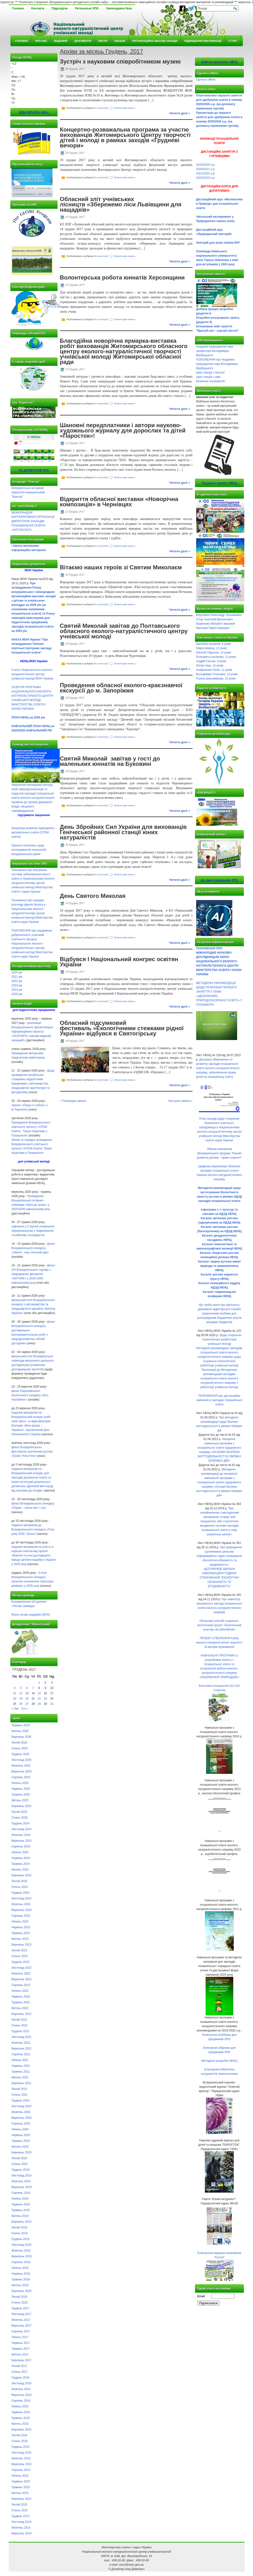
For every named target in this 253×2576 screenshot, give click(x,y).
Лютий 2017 (19, 2366)
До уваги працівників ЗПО (219, 880)
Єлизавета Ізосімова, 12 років (216, 657)
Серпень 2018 (21, 2262)
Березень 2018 (22, 2291)
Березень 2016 (22, 2429)
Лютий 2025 (19, 1812)
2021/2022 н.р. (205, 173)
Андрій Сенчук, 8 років (211, 661)
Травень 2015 (21, 2487)
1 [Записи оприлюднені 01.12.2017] (39, 1682)
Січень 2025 (20, 1817)
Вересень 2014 (22, 2533)
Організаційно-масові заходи (154, 40)
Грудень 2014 (21, 2516)
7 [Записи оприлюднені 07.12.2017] (33, 1688)
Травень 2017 (21, 2348)
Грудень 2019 (21, 2169)
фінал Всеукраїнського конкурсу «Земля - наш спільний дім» (33, 1248)
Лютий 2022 (19, 2019)
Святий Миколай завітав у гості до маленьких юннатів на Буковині (110, 761)
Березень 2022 (22, 2014)
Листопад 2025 (22, 1760)
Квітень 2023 (20, 1939)
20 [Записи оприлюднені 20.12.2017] (26, 1698)
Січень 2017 (20, 2371)
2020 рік (17, 972)
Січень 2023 (20, 1956)
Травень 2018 (21, 2279)
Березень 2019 (22, 2221)
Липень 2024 (20, 1852)
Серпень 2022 (21, 1985)
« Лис (15, 1708)
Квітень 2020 (20, 2146)
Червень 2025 (21, 1788)
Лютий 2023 (19, 1950)
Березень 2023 (22, 1944)
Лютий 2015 (19, 2504)
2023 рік (17, 985)
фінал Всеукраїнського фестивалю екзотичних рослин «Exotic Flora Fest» (32, 1452)
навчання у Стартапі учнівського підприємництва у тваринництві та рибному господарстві (33, 1231)
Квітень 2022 (20, 2008)
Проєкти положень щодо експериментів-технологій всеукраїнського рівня (29, 850)
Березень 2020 (22, 2152)
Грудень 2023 (21, 1892)
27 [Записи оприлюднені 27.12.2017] (26, 1704)
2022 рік (17, 981)
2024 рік (17, 989)
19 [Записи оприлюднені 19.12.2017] (20, 1698)
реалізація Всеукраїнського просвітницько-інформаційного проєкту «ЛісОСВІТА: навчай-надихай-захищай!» (33, 1031)
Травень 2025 (21, 1794)
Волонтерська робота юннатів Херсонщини (122, 277)
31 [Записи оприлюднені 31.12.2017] (51, 1704)
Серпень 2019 (21, 2193)
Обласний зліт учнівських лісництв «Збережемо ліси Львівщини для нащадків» (121, 204)
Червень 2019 (21, 2204)
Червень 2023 (21, 1927)
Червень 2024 (21, 1858)
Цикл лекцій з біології (210, 372)
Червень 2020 (21, 2135)
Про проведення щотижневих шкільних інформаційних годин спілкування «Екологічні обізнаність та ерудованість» (219, 1556)
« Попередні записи (73, 1101)
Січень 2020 (20, 2164)
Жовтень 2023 (21, 1904)
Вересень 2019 (22, 2187)
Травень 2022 (21, 2002)
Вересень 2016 (22, 2395)
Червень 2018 (21, 2273)
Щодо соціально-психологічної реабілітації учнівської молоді (222, 1339)
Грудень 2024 (21, 1823)
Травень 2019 (21, 2210)
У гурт (232, 40)
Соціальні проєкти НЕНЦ (219, 483)
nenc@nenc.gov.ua (131, 2564)
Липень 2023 (20, 1921)
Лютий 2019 (19, 2227)
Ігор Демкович (135, 2569)
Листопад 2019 (22, 2175)
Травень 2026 (21, 1725)
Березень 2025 (22, 1806)
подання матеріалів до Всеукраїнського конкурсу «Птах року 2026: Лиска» (33, 1529)
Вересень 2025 (22, 1771)
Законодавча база (119, 8)
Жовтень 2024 (21, 1835)
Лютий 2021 (19, 2089)
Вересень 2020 (22, 2117)
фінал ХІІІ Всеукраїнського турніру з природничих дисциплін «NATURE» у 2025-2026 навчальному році (33, 1274)
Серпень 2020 (21, 2123)
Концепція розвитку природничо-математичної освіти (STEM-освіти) (33, 832)
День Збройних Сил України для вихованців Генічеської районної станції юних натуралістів (123, 832)
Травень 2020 (21, 2141)
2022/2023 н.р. (205, 177)
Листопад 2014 (22, 2522)
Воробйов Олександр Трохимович (219, 615)
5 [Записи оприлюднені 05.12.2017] (21, 1688)
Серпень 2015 (21, 2470)
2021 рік (17, 976)
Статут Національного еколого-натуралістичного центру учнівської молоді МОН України (32, 674)
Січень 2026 (20, 1748)
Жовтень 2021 (21, 2042)
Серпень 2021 (21, 2054)
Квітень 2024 (20, 1869)
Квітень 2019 (20, 2216)
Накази (119, 40)
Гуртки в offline (205, 79)
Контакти (37, 8)
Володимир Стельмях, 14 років (217, 674)
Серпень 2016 (21, 2400)
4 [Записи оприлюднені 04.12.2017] (14, 1688)
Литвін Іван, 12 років (209, 665)
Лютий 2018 (19, 2296)
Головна (18, 8)
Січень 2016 (20, 2441)
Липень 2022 (20, 1990)
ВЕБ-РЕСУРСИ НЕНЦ (34, 112)
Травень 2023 (21, 1933)
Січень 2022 (20, 2025)
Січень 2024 (20, 1887)
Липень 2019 (20, 2198)
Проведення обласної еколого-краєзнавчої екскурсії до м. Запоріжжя (121, 688)
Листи (102, 40)
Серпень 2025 (21, 1777)
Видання (60, 40)
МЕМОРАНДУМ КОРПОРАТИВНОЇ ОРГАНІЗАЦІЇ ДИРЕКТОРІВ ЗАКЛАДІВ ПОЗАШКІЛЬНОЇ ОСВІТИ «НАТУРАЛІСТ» (33, 521)
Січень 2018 (20, 2302)
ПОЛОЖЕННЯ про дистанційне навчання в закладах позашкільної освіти (219, 1400)
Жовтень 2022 (21, 1973)
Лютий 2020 (19, 2158)
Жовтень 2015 (21, 2458)
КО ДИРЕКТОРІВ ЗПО (34, 470)
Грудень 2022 (21, 1962)
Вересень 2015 (22, 2464)
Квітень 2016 (20, 2423)
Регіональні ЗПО (87, 8)
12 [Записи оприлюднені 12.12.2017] (20, 1693)
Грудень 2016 (21, 2377)
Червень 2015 (21, 2481)
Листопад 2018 (22, 2244)
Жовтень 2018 (21, 2250)
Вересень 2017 (22, 2325)
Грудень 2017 (21, 2308)
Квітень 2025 (20, 1800)
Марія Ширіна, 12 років (211, 648)
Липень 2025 (20, 1783)
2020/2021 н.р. (205, 169)
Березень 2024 (22, 1875)
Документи (82, 40)
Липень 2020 (20, 2129)
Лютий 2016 (19, 2435)
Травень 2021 (21, 2071)
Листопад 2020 (22, 2106)
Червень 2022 (21, 1996)
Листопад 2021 (22, 2037)
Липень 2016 (20, 2406)
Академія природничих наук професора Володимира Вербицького (215, 351)
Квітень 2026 (20, 1731)
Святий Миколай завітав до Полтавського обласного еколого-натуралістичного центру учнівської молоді (124, 631)
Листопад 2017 (22, 2314)
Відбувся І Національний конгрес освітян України (119, 962)
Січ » (24, 1708)
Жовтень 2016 (21, 2389)
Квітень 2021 (20, 2077)
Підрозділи (60, 8)
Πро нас (41, 40)
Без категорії (101, 107)
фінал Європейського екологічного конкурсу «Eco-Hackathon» (30, 1395)
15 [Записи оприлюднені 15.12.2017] (39, 1693)
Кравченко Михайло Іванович (215, 623)
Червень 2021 (21, 2066)
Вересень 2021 (22, 2048)
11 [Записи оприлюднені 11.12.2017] (14, 1693)
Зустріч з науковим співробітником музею (120, 61)
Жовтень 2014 (21, 2527)
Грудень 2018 (21, 2239)
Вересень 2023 (22, 1910)
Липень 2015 (20, 2475)
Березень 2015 (22, 2498)
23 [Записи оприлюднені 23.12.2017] (45, 1698)
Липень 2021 (20, 2060)
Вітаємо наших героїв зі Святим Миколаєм (121, 567)
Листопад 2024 (22, 1829)
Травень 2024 (21, 1863)
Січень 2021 (20, 2094)
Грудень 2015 (21, 2447)
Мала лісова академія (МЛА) (31, 1614)
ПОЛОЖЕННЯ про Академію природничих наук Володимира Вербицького (217, 364)
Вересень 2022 (22, 1979)
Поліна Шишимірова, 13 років (216, 678)
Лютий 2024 (19, 1881)
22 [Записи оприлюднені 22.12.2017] (39, 1698)
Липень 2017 (20, 2337)
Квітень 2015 (20, 2493)
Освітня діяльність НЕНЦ (219, 61)
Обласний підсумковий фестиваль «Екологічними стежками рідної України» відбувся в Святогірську (122, 1028)
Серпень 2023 (21, 1915)
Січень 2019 (20, 2233)
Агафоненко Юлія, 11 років (214, 670)
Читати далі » (179, 113)
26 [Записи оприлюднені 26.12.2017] (20, 1704)
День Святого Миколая (93, 896)
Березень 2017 (22, 2360)
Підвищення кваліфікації (202, 40)
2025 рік (17, 994)
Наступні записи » (180, 1101)
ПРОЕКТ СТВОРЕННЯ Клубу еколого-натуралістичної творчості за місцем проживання (219, 1643)
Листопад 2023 (22, 1898)
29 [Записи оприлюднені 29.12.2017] (39, 1704)
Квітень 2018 (20, 2285)
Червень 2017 (21, 2343)
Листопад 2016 (22, 2383)
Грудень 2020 (21, 2100)
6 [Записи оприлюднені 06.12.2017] (27, 1688)
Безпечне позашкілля (210, 381)
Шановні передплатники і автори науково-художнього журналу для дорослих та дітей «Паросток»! (123, 430)
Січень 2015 (20, 2510)
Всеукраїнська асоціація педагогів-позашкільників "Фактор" (28, 492)
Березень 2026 (22, 1736)
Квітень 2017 (20, 2354)
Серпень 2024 (21, 1846)
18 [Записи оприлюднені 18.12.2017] (14, 1698)
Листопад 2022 (22, 1967)
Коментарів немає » (125, 107)
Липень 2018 (20, 2268)
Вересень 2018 (22, 2256)
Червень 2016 (21, 2412)
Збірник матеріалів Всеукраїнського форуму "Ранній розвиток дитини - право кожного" (219, 1153)
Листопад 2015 (22, 2452)
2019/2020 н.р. (205, 164)
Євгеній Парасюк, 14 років (213, 652)
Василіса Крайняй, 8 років (213, 644)
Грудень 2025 (21, 1754)
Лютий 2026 (19, 1742)
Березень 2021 (22, 2083)
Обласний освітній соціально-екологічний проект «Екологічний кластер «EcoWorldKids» (219, 1625)
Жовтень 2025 (21, 1765)
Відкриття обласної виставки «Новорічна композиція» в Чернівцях (119, 502)
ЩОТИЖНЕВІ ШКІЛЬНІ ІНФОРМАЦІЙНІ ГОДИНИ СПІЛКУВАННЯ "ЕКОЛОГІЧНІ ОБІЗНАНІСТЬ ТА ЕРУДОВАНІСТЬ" (219, 1577)
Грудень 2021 (21, 2031)
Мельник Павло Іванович (213, 628)
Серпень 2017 (21, 2331)
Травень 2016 (21, 2418)
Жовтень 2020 (21, 2112)
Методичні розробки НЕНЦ (219, 2060)
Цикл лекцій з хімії (208, 377)
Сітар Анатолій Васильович (214, 619)
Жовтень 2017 (21, 2320)
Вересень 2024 (22, 1840)
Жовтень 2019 (21, 2181)
